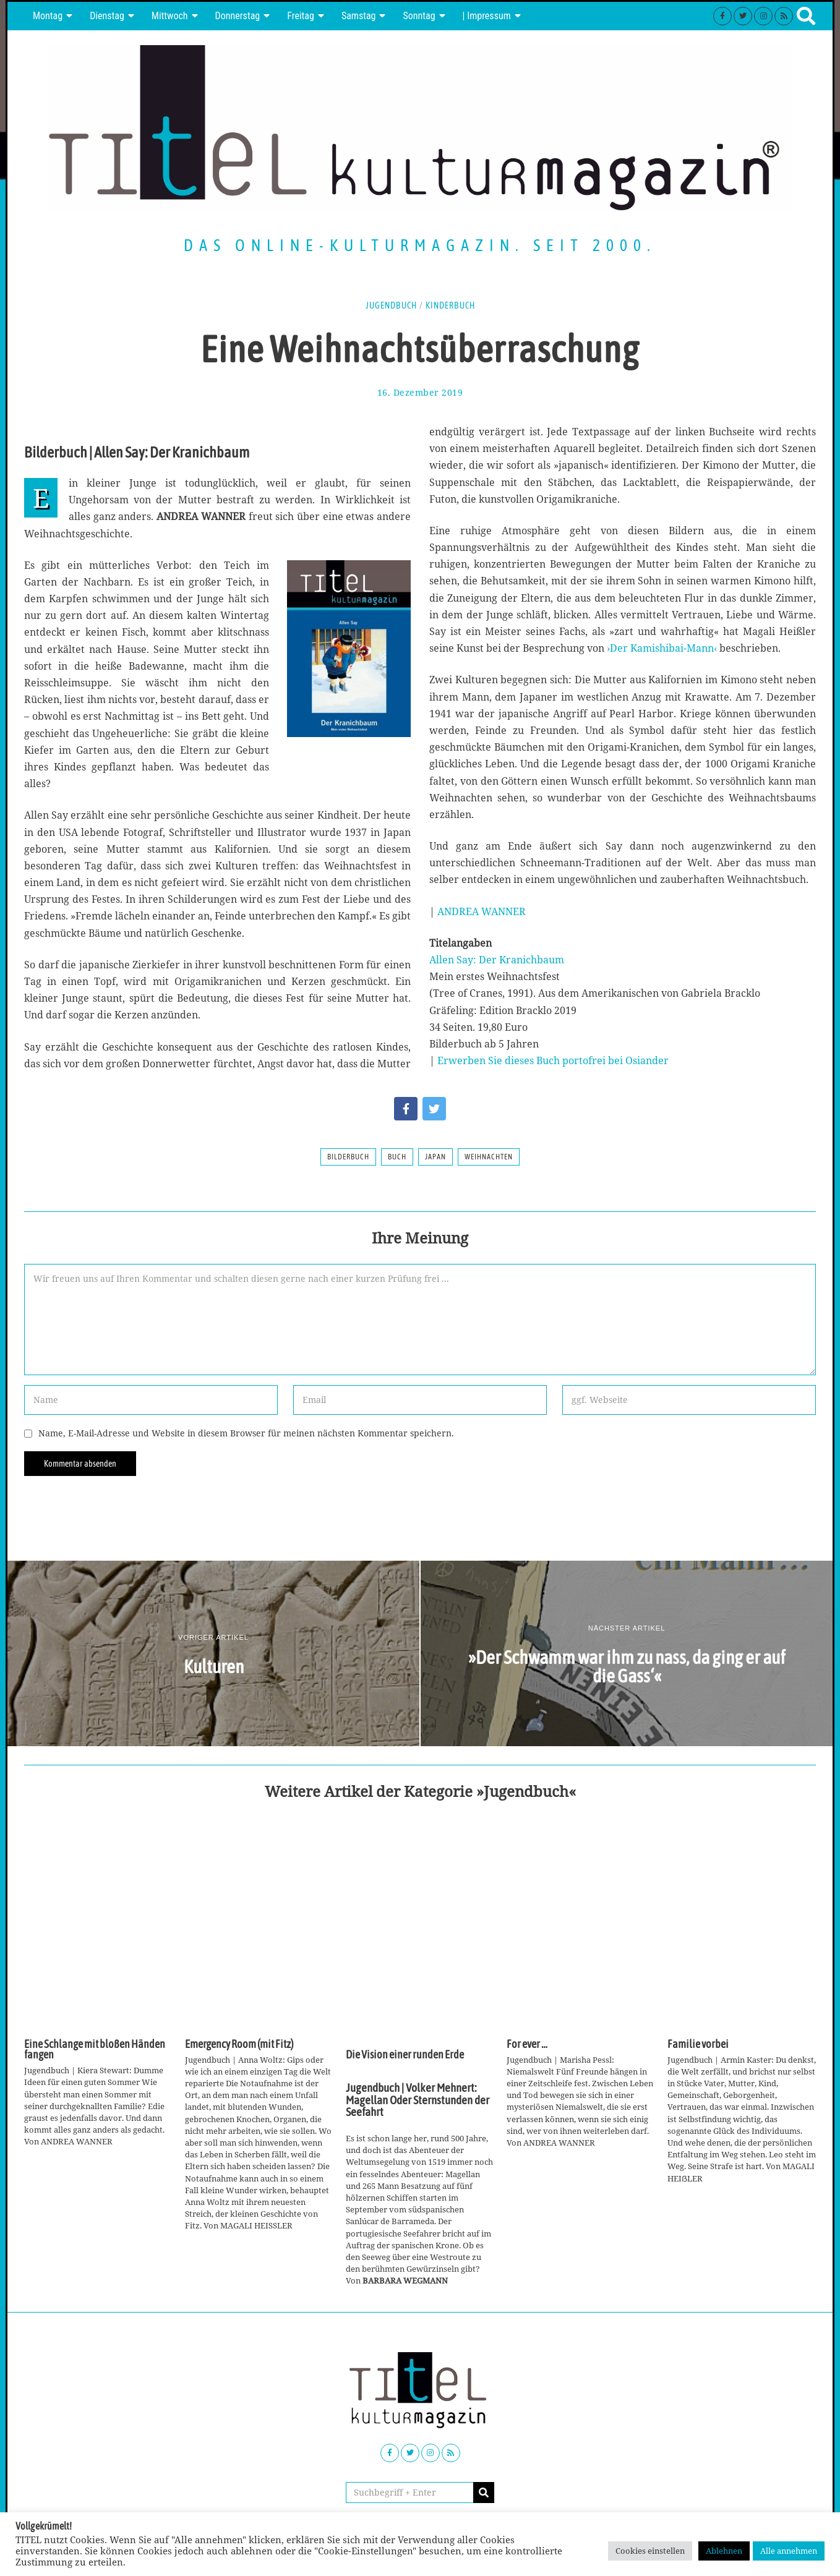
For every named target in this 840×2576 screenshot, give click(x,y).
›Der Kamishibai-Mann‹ (662, 648)
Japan (435, 1157)
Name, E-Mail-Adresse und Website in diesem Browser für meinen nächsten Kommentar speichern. (246, 1433)
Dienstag (107, 16)
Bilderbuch (348, 1157)
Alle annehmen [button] (788, 2550)
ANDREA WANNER (481, 911)
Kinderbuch (450, 305)
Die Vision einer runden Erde (405, 2055)
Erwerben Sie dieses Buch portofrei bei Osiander (553, 1060)
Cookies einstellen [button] (650, 2550)
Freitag (300, 16)
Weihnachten (489, 1157)
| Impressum (487, 16)
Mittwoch (170, 16)
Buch (397, 1157)
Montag (47, 16)
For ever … (527, 2044)
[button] (483, 2492)
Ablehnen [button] (724, 2550)
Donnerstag (237, 16)
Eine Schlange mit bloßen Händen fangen (94, 2050)
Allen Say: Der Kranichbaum (496, 959)
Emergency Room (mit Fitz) (239, 2044)
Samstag (358, 16)
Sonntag (419, 16)
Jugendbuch (391, 305)
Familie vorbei (698, 2044)
